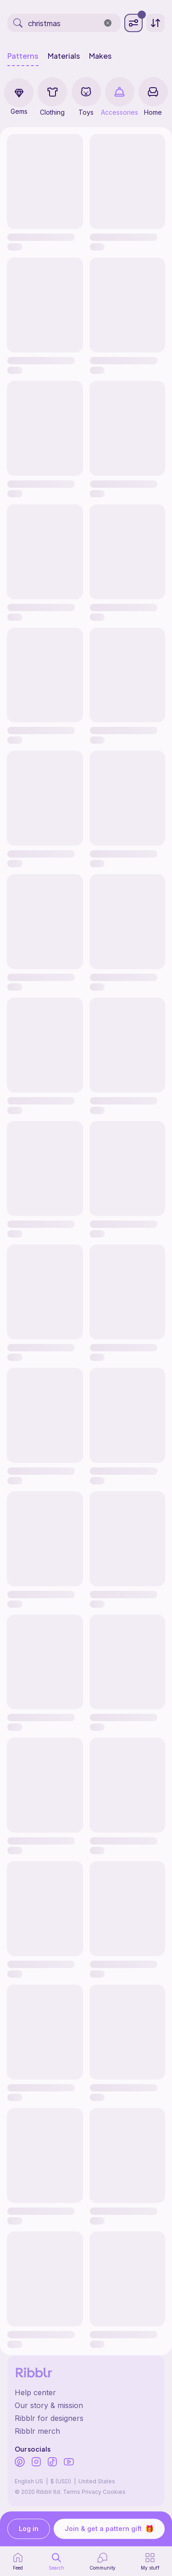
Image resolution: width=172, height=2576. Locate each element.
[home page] (17, 2561)
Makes (100, 56)
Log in (29, 2529)
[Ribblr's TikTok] (52, 2462)
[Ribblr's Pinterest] (20, 2463)
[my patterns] (150, 2561)
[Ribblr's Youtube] (69, 2462)
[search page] (56, 2561)
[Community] (102, 2561)
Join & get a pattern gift (109, 2529)
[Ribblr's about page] (86, 2405)
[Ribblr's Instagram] (36, 2462)
